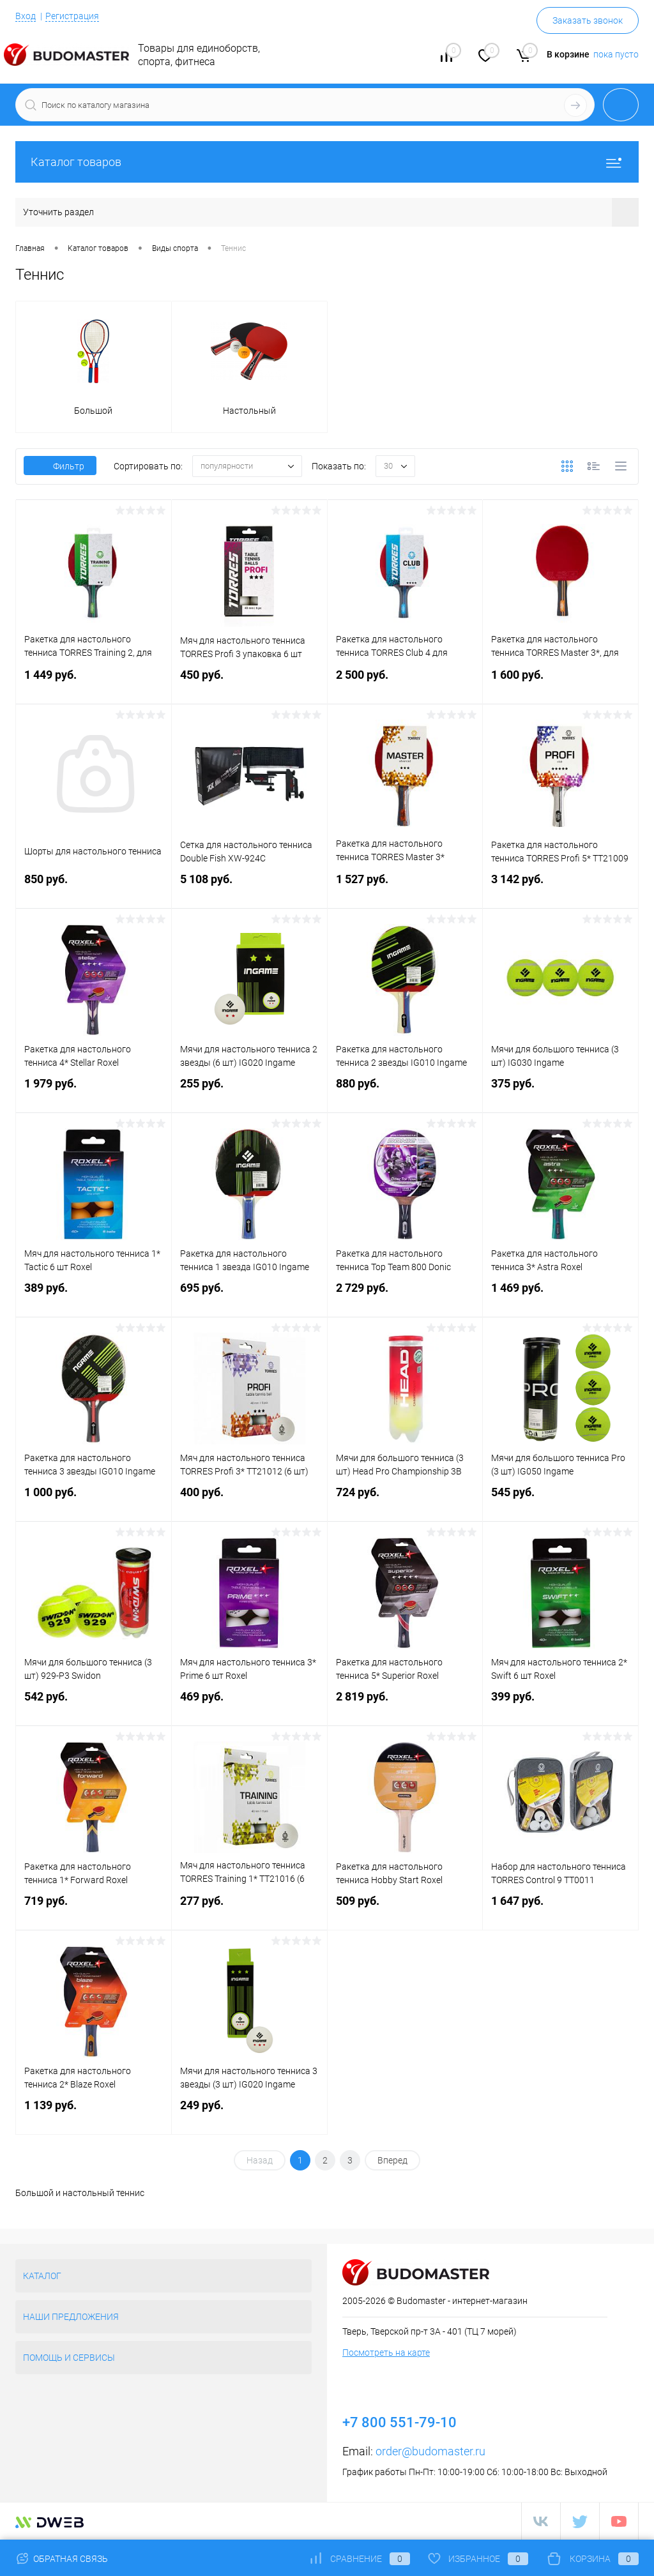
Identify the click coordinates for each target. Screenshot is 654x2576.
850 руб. (93, 887)
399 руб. (560, 1704)
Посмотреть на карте (386, 2352)
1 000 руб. (93, 1500)
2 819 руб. (405, 1704)
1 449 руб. (93, 683)
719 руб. (93, 1909)
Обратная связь (61, 2559)
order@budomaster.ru (430, 2451)
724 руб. (405, 1500)
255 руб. (249, 1091)
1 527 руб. (405, 887)
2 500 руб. (405, 683)
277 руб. (249, 1909)
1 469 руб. (560, 1296)
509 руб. (405, 1909)
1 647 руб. (560, 1909)
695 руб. (249, 1296)
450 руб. (249, 683)
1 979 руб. (93, 1091)
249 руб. (249, 2113)
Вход (25, 16)
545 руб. (560, 1500)
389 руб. (93, 1296)
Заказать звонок (587, 20)
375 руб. (560, 1091)
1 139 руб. (93, 2113)
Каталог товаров (327, 162)
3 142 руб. (560, 887)
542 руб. (93, 1704)
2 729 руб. (405, 1296)
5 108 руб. (249, 887)
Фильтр (60, 466)
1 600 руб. (560, 683)
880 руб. (405, 1091)
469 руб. (249, 1704)
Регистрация (72, 16)
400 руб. (249, 1500)
